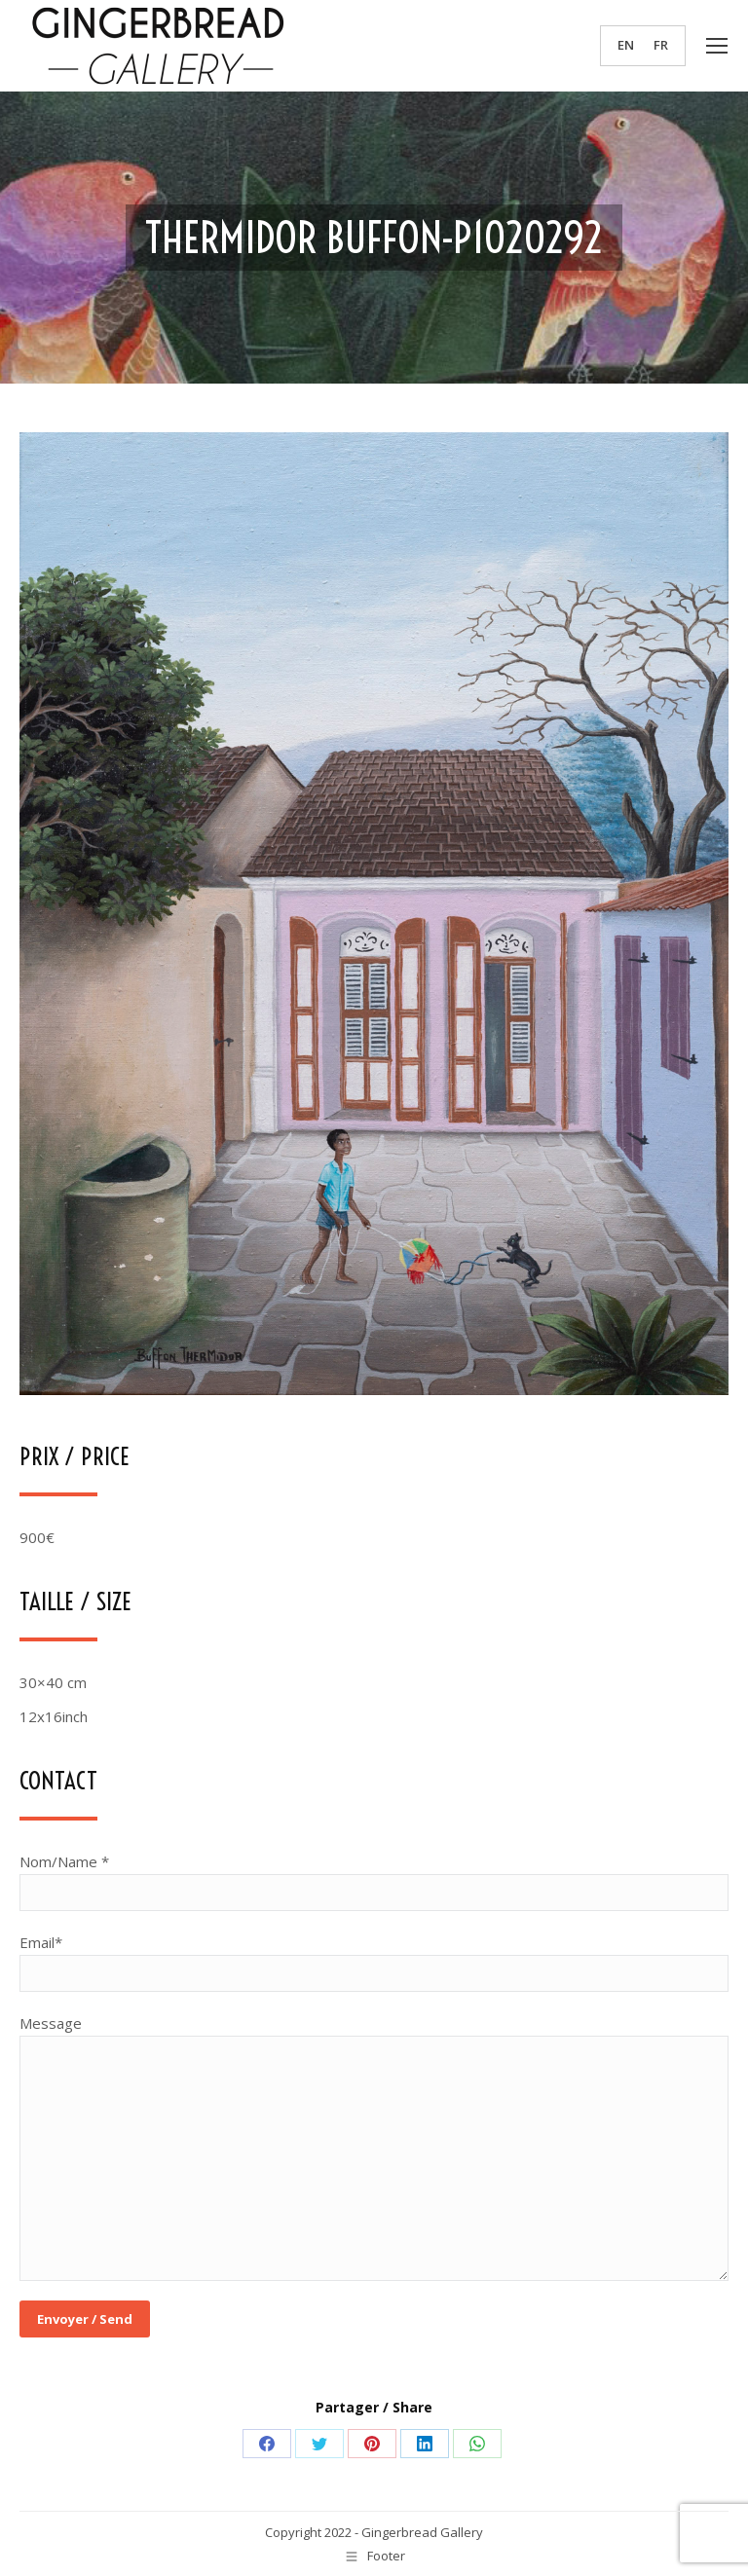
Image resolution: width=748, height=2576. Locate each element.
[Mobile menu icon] (717, 45)
